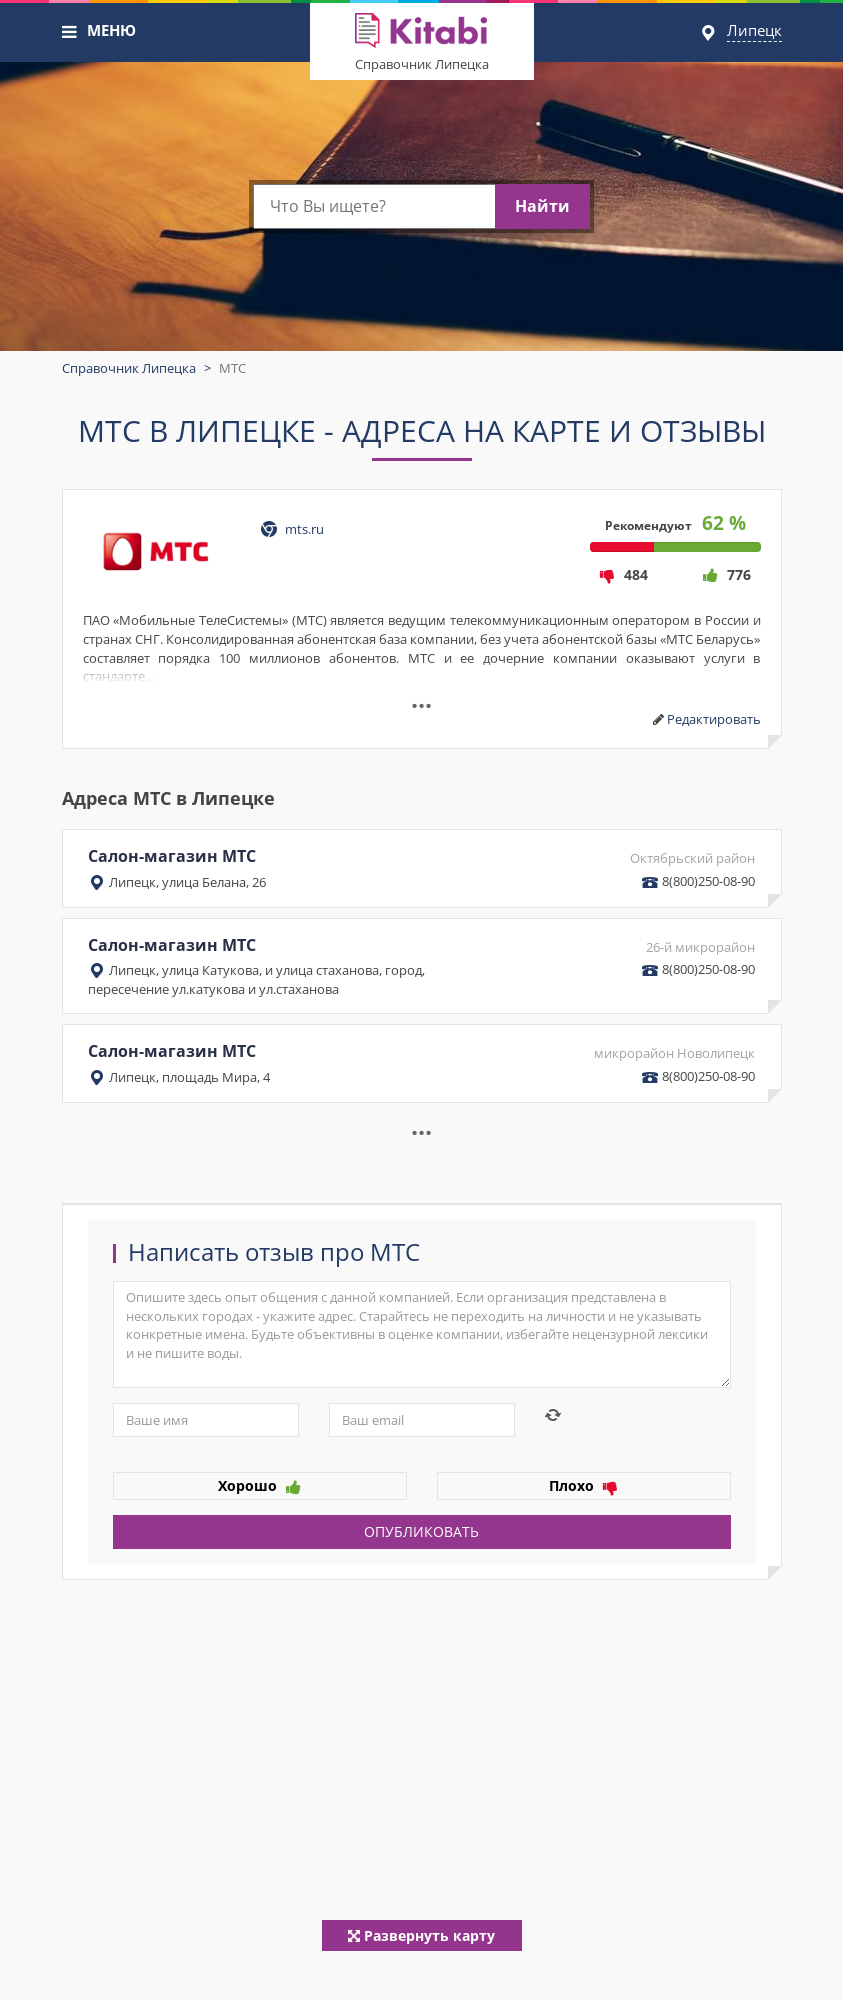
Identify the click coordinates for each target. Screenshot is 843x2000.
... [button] (421, 1125)
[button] (70, 32)
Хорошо (259, 1485)
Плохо (583, 1485)
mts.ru (304, 529)
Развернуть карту (421, 1935)
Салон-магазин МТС (422, 868)
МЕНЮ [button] (111, 30)
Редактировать (714, 719)
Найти (542, 206)
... (421, 698)
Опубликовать (421, 1531)
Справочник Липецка (422, 64)
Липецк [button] (754, 30)
